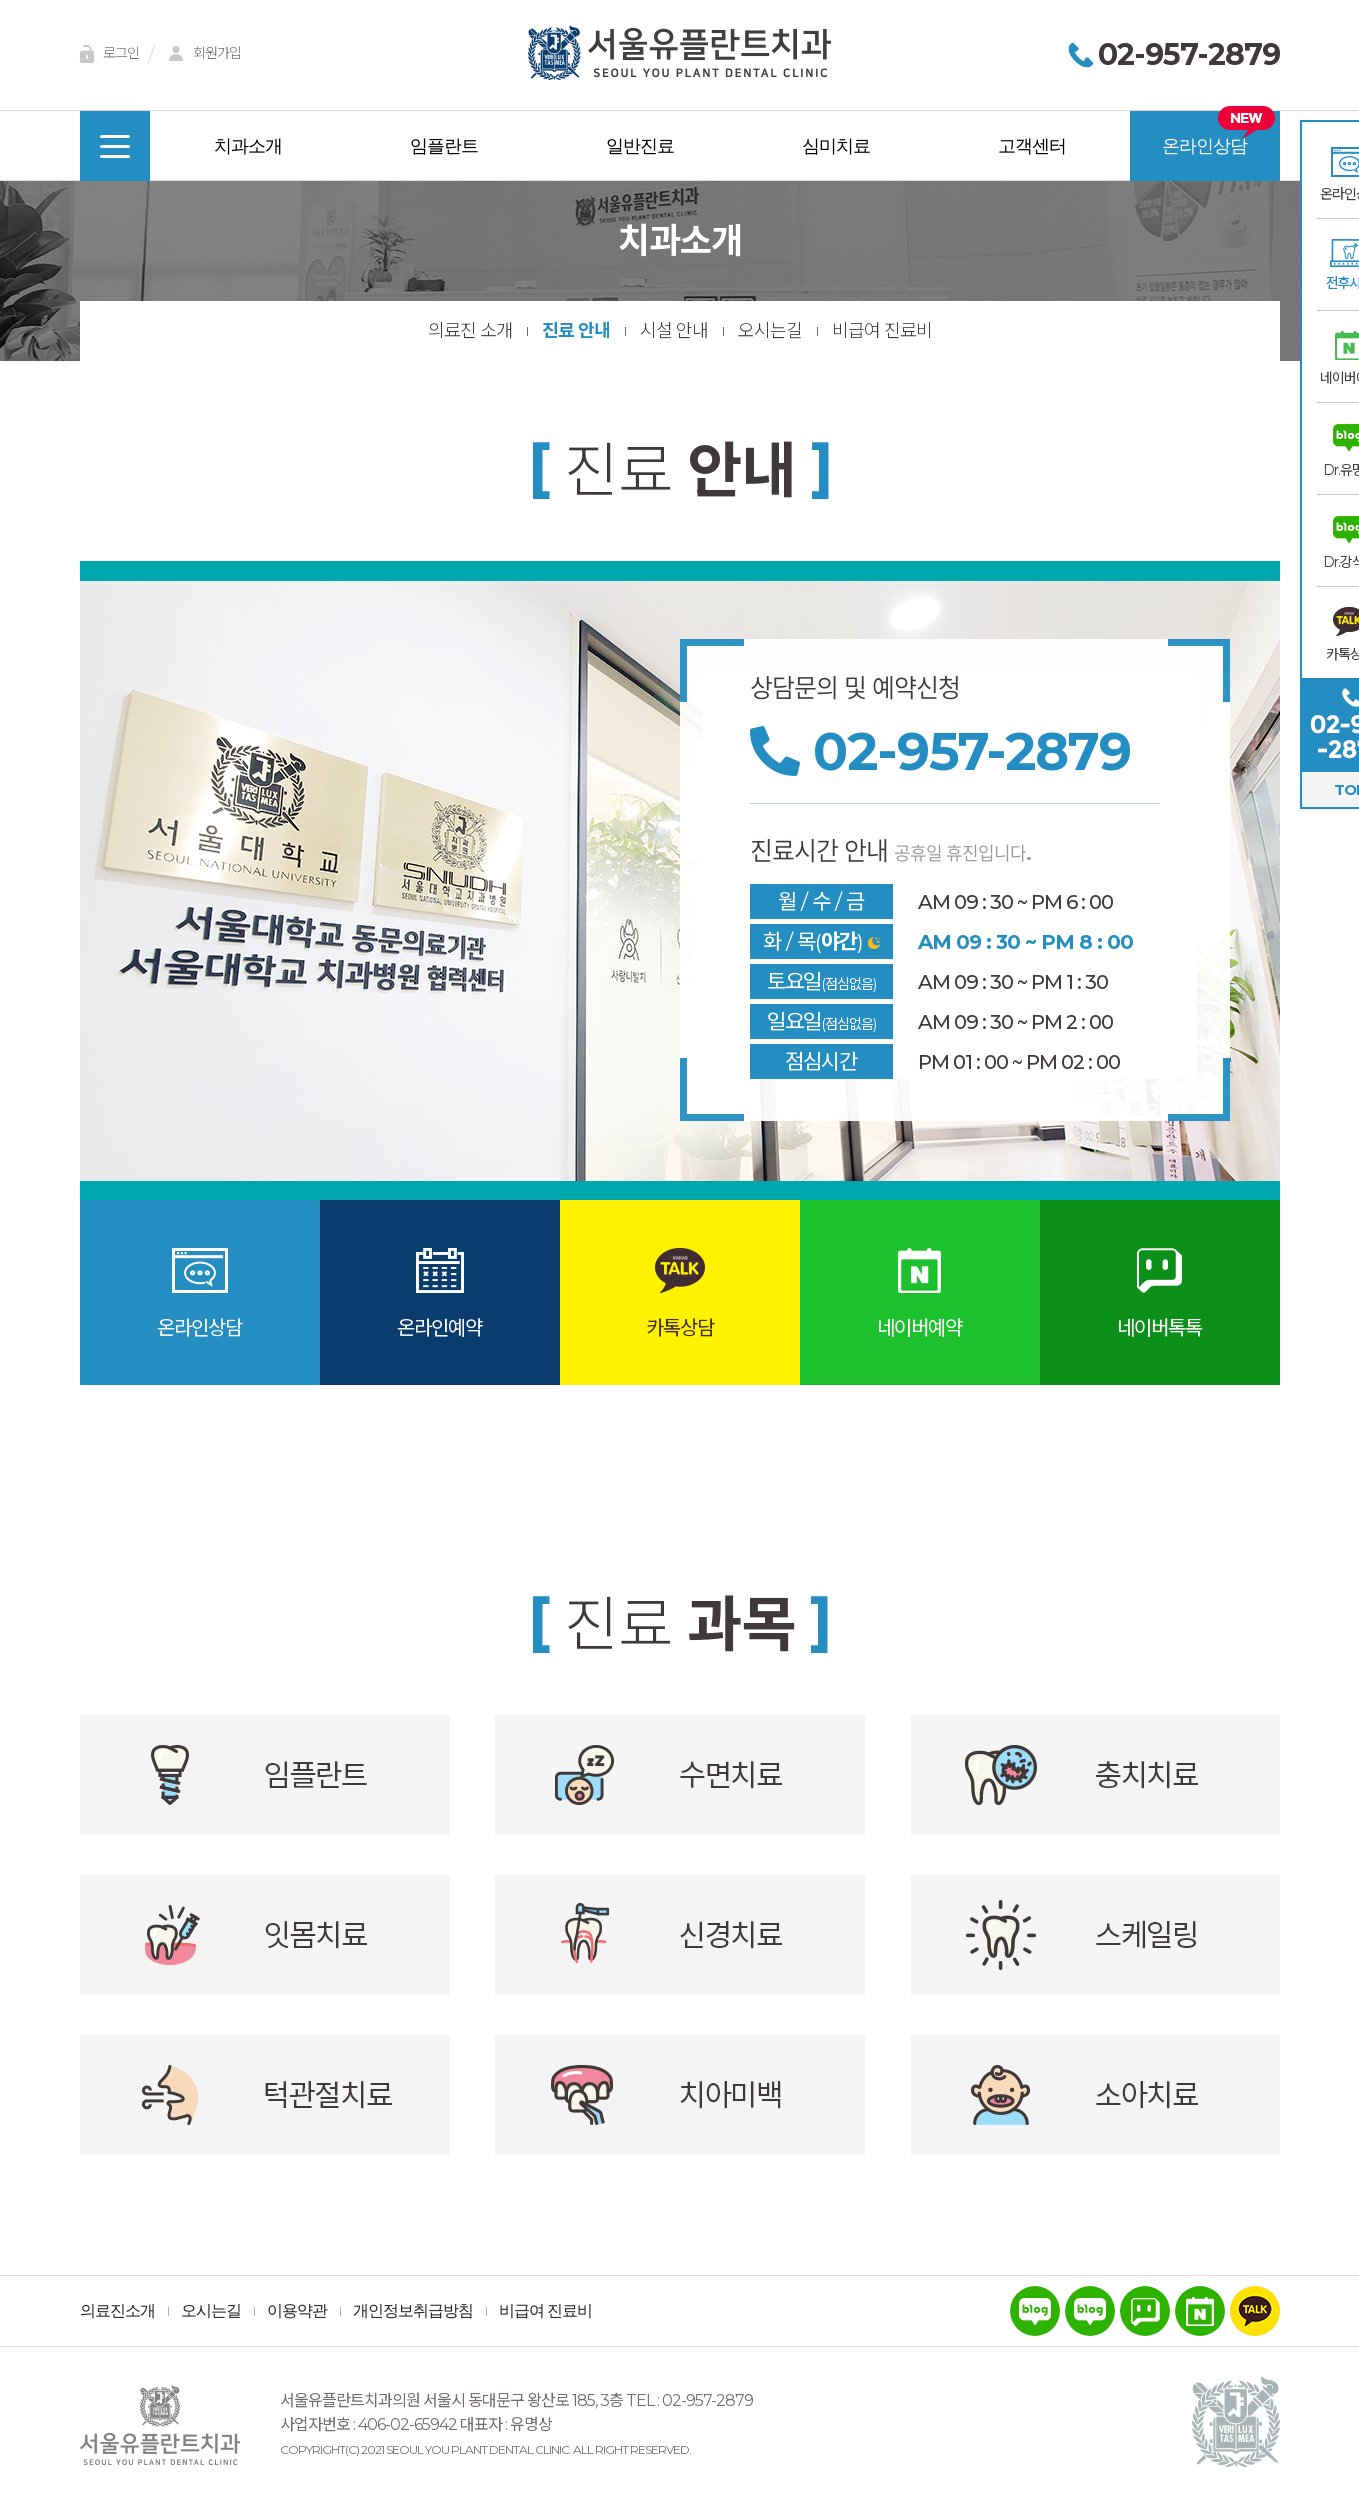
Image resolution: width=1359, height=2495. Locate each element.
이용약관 (297, 2311)
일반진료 (640, 146)
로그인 (106, 54)
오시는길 (770, 331)
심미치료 (836, 146)
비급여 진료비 (882, 331)
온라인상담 (1204, 146)
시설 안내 (674, 331)
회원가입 (202, 54)
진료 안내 (576, 331)
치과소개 (248, 146)
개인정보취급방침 (413, 2311)
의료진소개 (117, 2311)
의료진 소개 (470, 331)
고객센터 (1032, 146)
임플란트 (444, 146)
